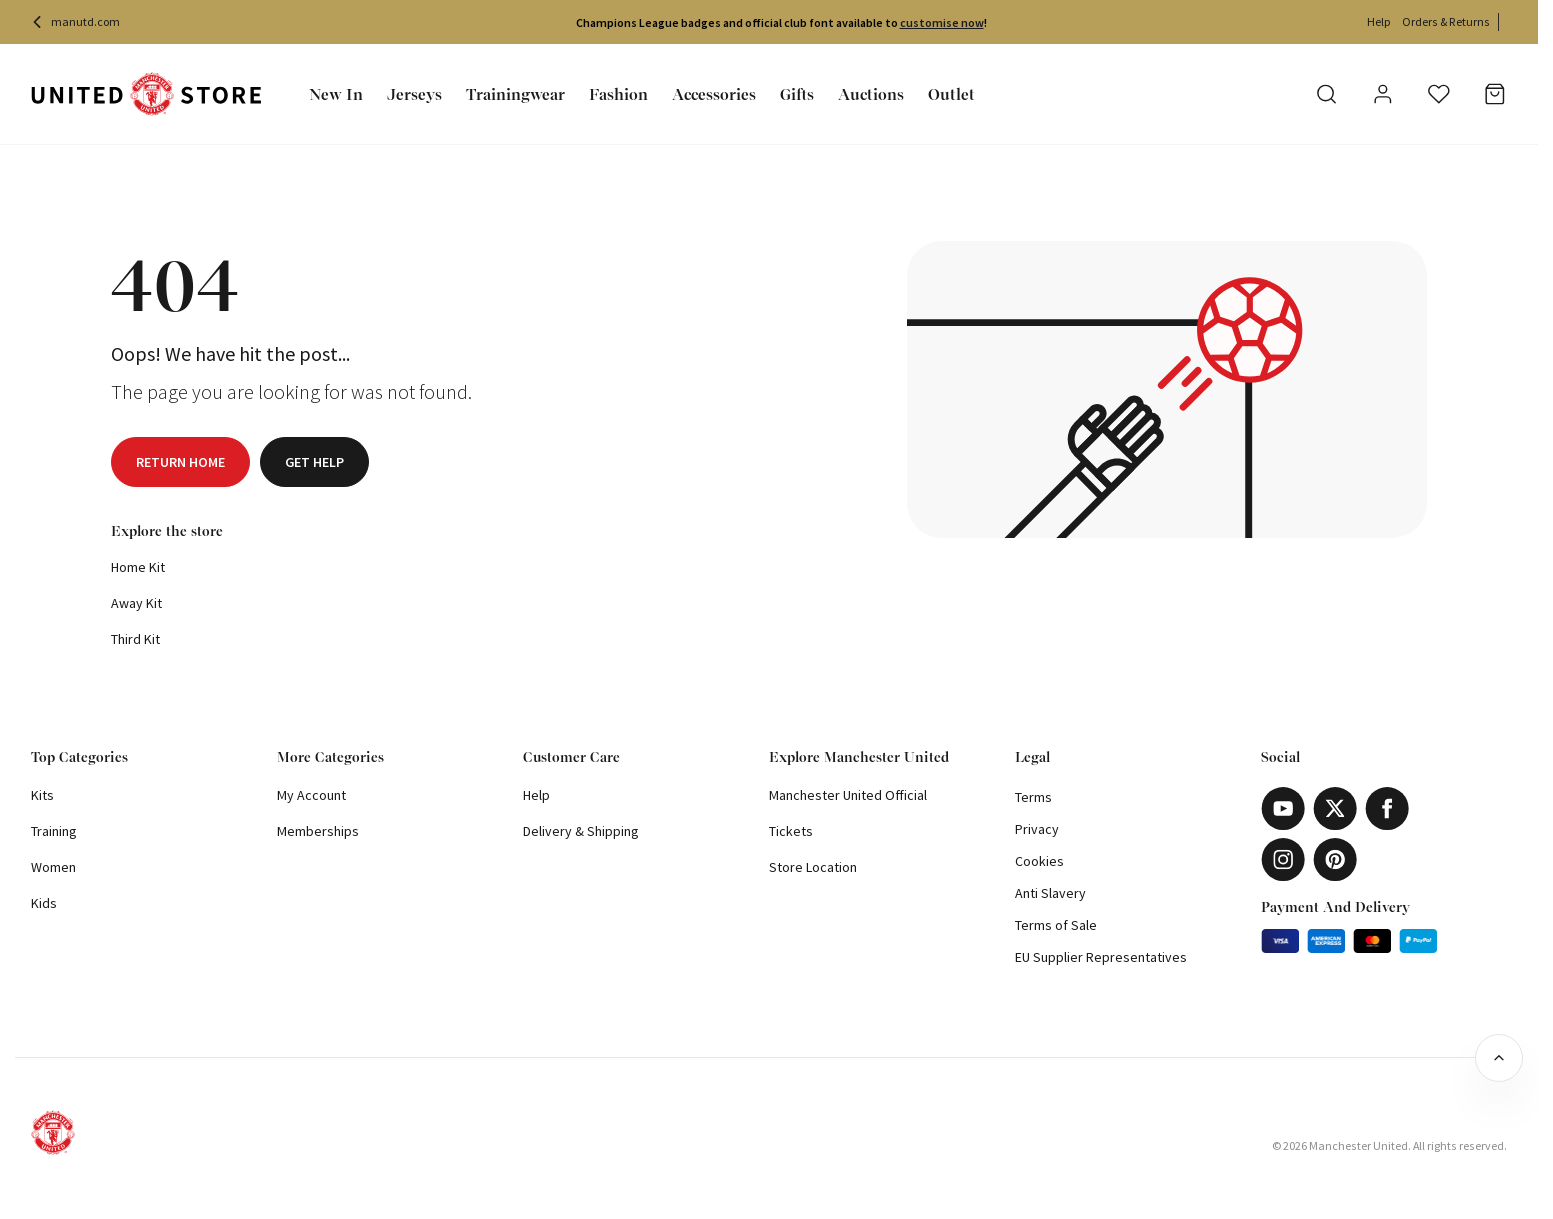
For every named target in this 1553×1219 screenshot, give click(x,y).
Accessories (714, 94)
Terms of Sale (1056, 925)
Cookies (1039, 861)
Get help (314, 462)
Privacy (1037, 829)
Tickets (791, 831)
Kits (42, 795)
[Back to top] (1499, 1058)
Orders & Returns (1446, 21)
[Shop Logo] (146, 94)
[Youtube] (1283, 808)
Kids (44, 903)
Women (53, 867)
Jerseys (414, 94)
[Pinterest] (1335, 859)
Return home (180, 462)
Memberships (318, 831)
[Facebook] (1387, 808)
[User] (1383, 97)
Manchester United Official (848, 795)
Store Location (813, 867)
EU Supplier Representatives (1101, 957)
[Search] (1327, 94)
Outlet (951, 94)
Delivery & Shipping (581, 831)
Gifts (797, 94)
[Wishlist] (1439, 94)
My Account (311, 795)
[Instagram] (1283, 859)
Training (54, 831)
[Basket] (1495, 94)
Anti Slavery (1050, 893)
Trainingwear (515, 94)
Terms (1033, 797)
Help (1378, 21)
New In (336, 94)
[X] (1335, 808)
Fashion (618, 94)
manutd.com (75, 21)
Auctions (871, 94)
